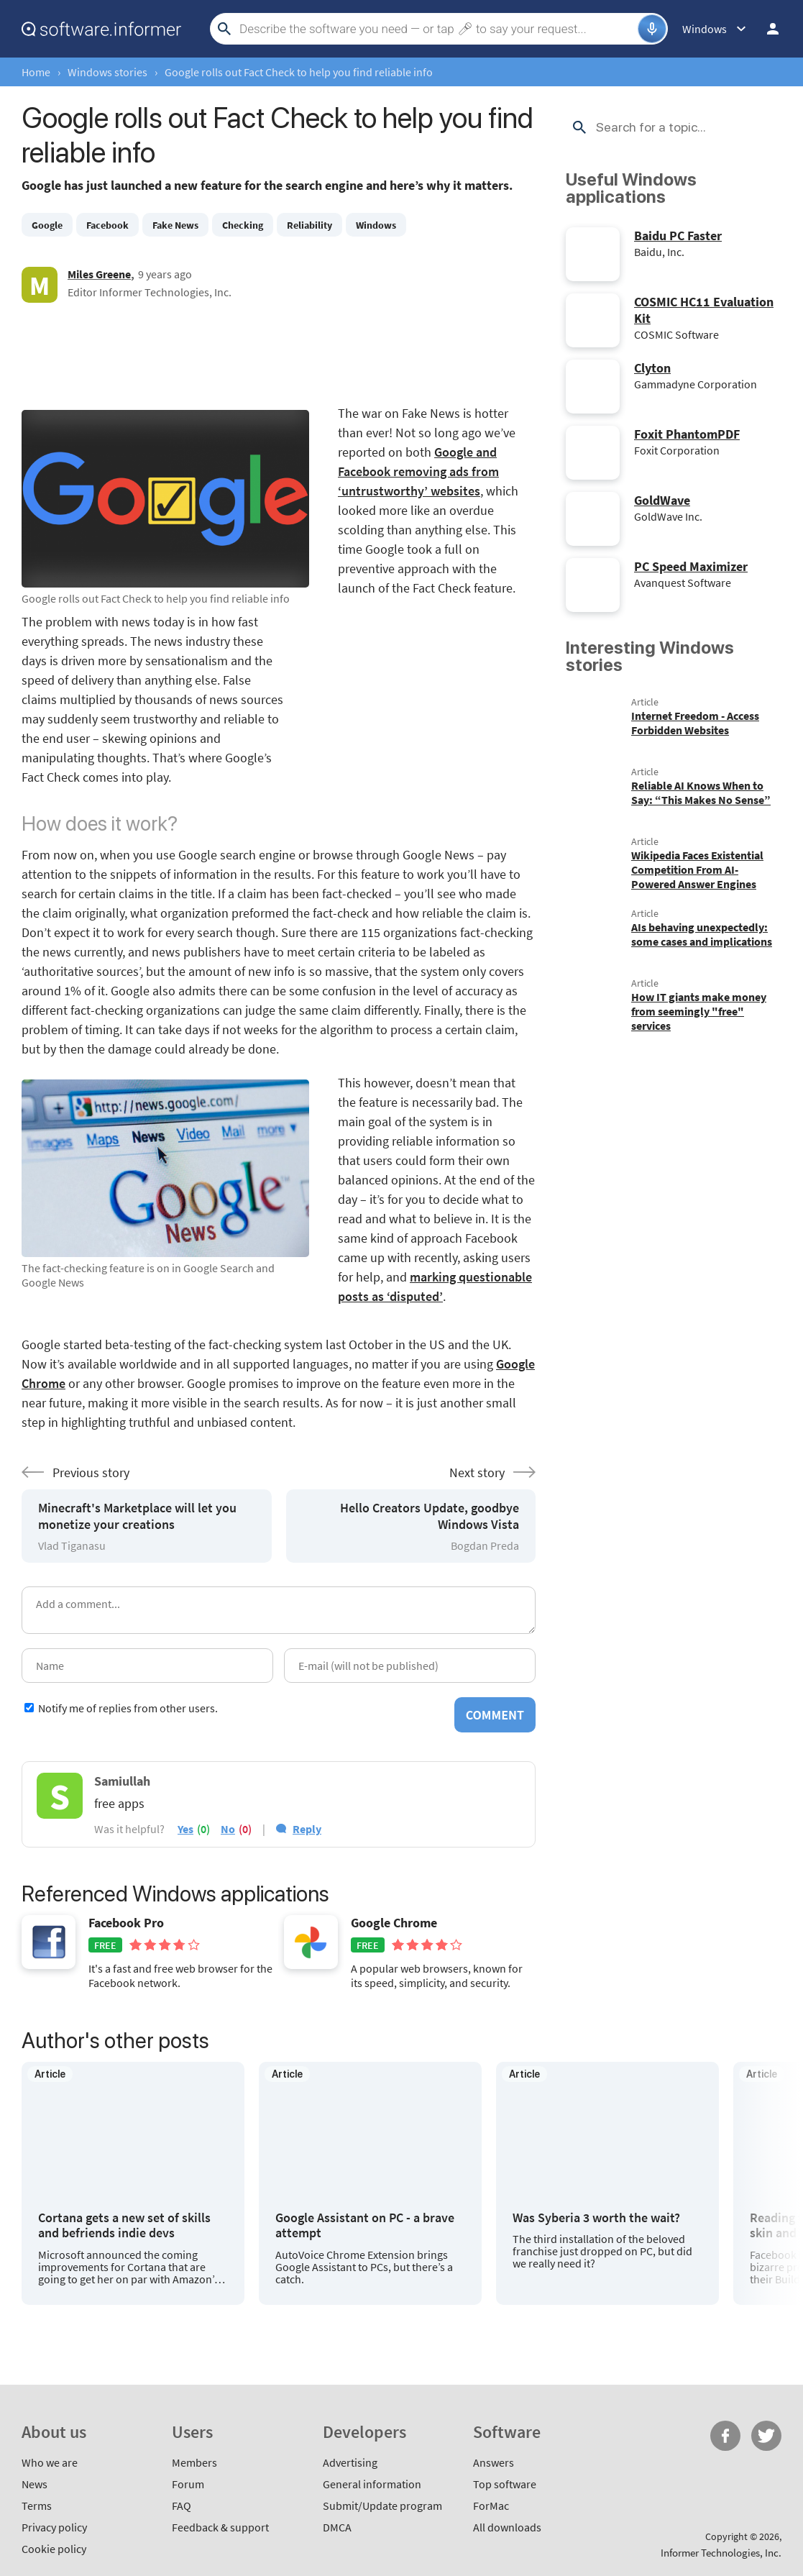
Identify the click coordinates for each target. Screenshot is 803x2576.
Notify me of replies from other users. (128, 1708)
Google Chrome (394, 1923)
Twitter (766, 2436)
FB (725, 2436)
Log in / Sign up (772, 28)
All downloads (507, 2527)
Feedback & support (220, 2527)
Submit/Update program (382, 2505)
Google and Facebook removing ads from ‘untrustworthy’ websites (418, 471)
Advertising (350, 2462)
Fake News (175, 225)
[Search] (436, 29)
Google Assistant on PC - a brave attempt (364, 2225)
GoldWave (662, 500)
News (34, 2484)
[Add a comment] (279, 1610)
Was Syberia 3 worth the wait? (596, 2218)
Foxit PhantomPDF (687, 434)
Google (47, 225)
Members (194, 2462)
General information (372, 2484)
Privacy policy (54, 2527)
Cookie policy (54, 2548)
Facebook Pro (126, 1923)
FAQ (181, 2505)
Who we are (50, 2462)
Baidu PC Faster (678, 235)
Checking (242, 225)
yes (185, 1829)
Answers (493, 2462)
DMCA (337, 2527)
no (228, 1829)
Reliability (309, 225)
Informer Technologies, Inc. (721, 2552)
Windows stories (107, 72)
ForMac (491, 2505)
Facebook (107, 225)
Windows (376, 225)
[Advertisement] (279, 353)
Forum (188, 2484)
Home (36, 72)
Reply (307, 1829)
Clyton (652, 368)
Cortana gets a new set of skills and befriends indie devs (124, 2225)
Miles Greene (99, 274)
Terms (37, 2505)
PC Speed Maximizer (691, 566)
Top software (504, 2484)
